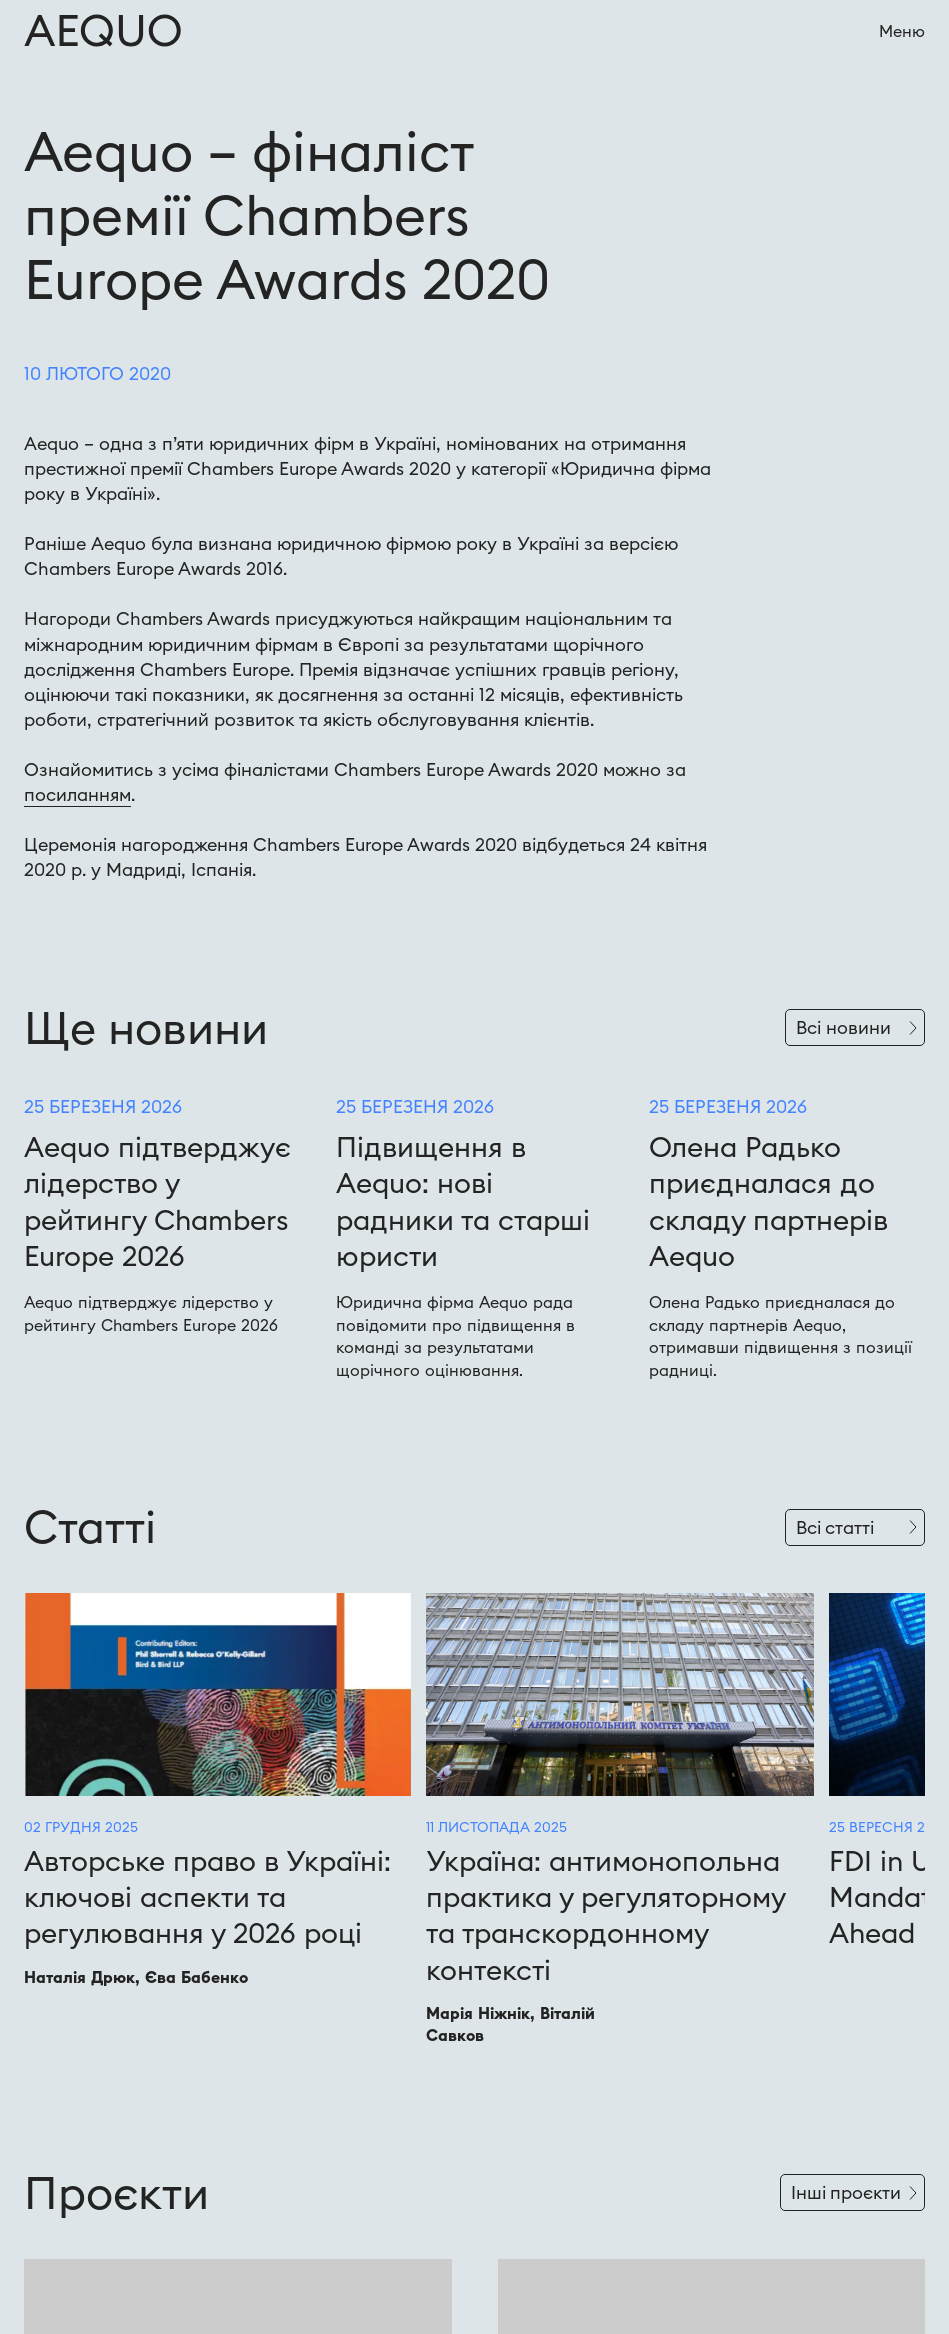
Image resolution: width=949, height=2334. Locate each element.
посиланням (77, 794)
